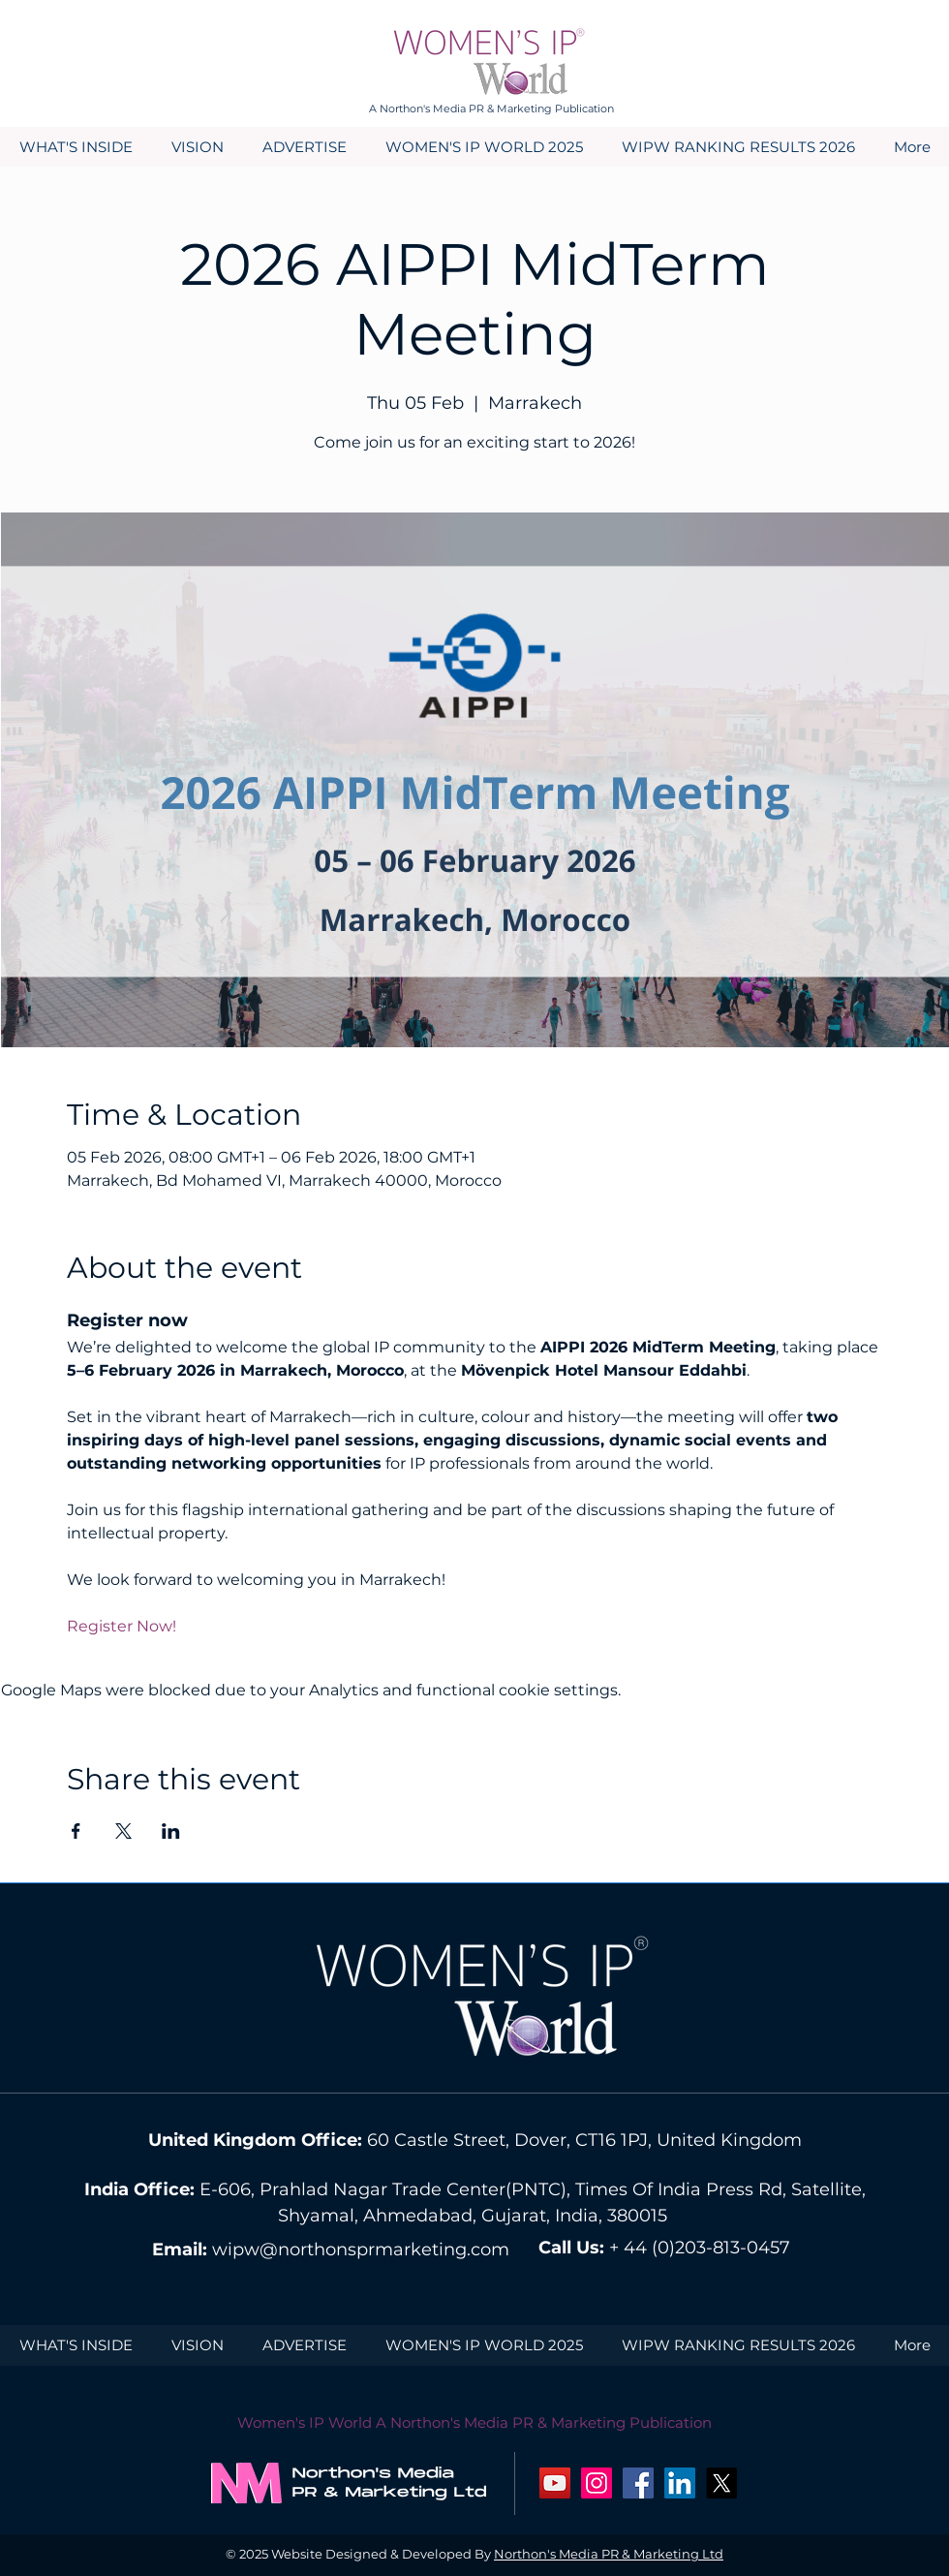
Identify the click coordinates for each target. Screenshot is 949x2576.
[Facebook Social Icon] (638, 2482)
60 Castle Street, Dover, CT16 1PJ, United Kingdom (584, 2140)
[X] (721, 2482)
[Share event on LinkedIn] (171, 1831)
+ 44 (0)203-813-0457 (699, 2247)
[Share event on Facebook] (76, 1831)
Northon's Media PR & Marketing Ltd (608, 2553)
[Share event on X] (123, 1831)
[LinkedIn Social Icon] (679, 2482)
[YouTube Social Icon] (554, 2482)
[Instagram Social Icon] (596, 2482)
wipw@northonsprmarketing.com (360, 2249)
